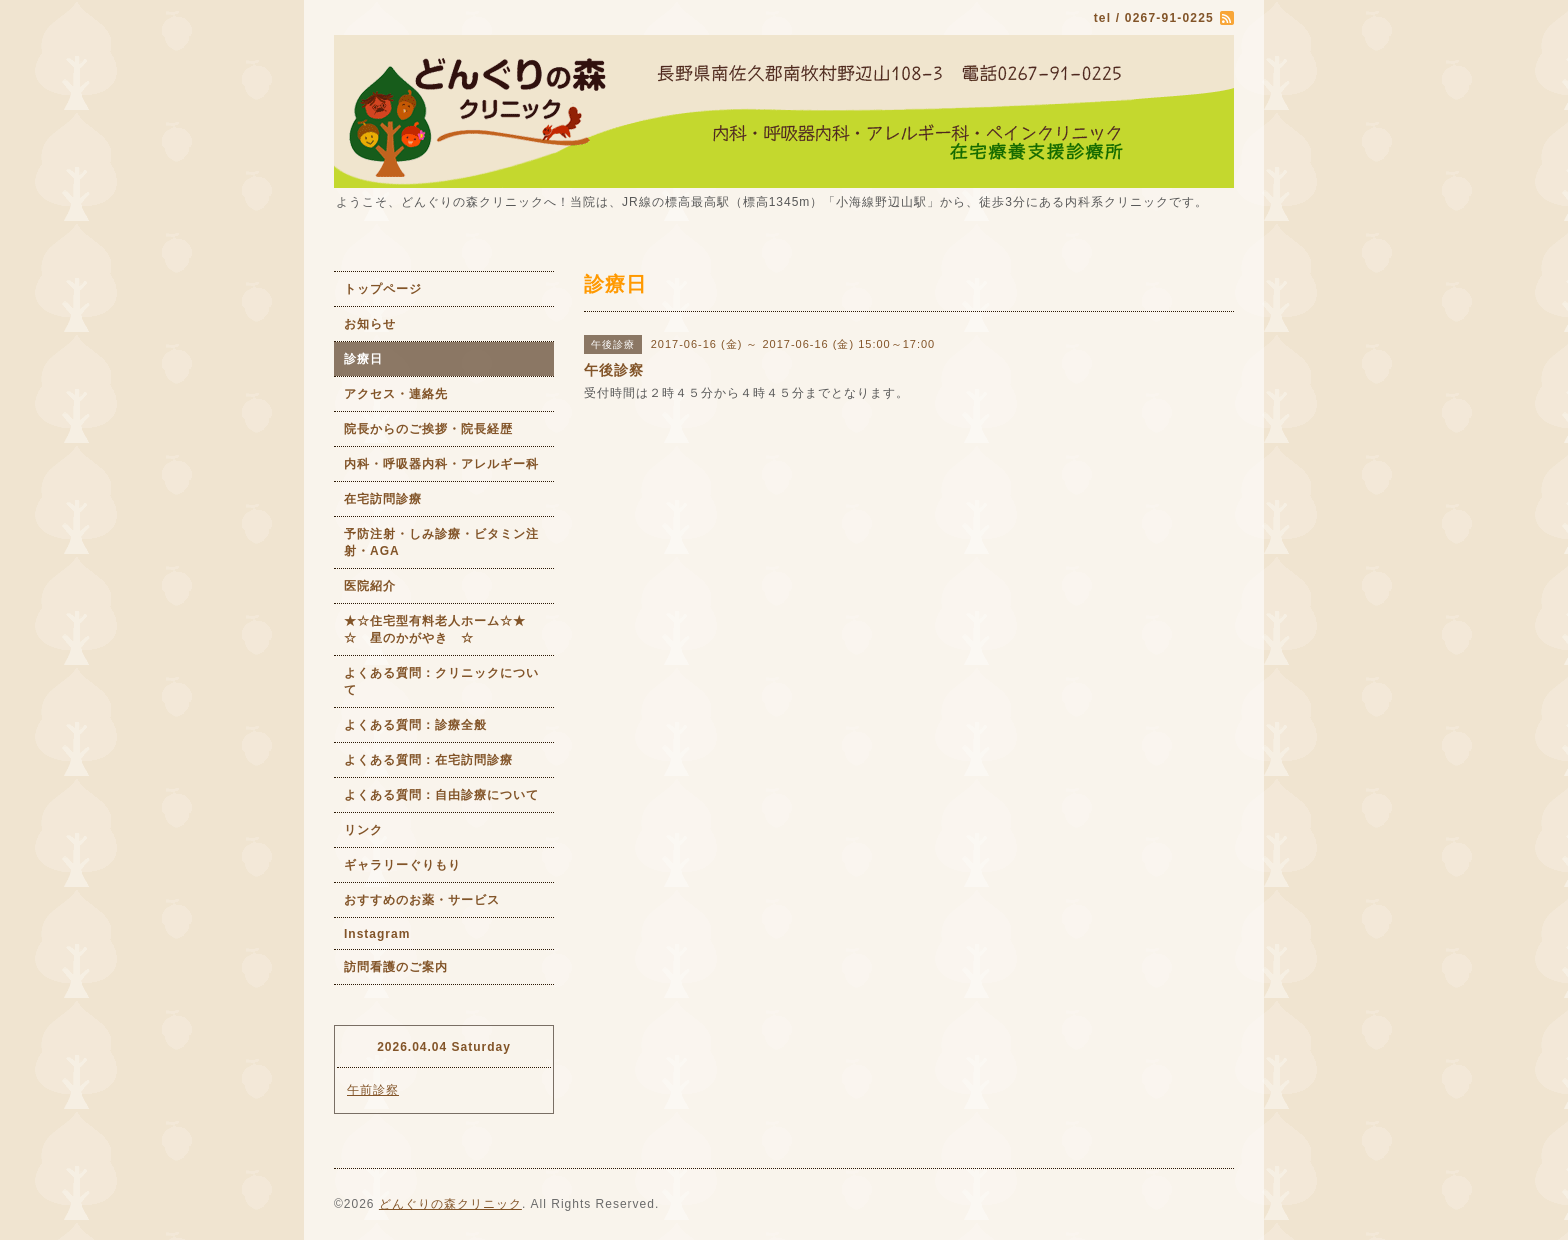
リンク (363, 830)
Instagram (377, 934)
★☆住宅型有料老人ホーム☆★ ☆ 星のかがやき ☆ (449, 629)
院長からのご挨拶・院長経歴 (428, 429)
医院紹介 (370, 586)
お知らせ (370, 324)
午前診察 (373, 1090)
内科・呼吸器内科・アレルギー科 (441, 464)
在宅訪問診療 (383, 499)
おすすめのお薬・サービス (422, 900)
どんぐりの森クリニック (450, 1204)
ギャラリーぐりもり (402, 865)
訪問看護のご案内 (396, 967)
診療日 (363, 359)
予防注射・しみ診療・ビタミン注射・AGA (441, 542)
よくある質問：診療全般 (415, 725)
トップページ (383, 289)
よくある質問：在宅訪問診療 (428, 760)
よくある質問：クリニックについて (441, 681)
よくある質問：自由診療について (441, 795)
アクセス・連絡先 (396, 394)
